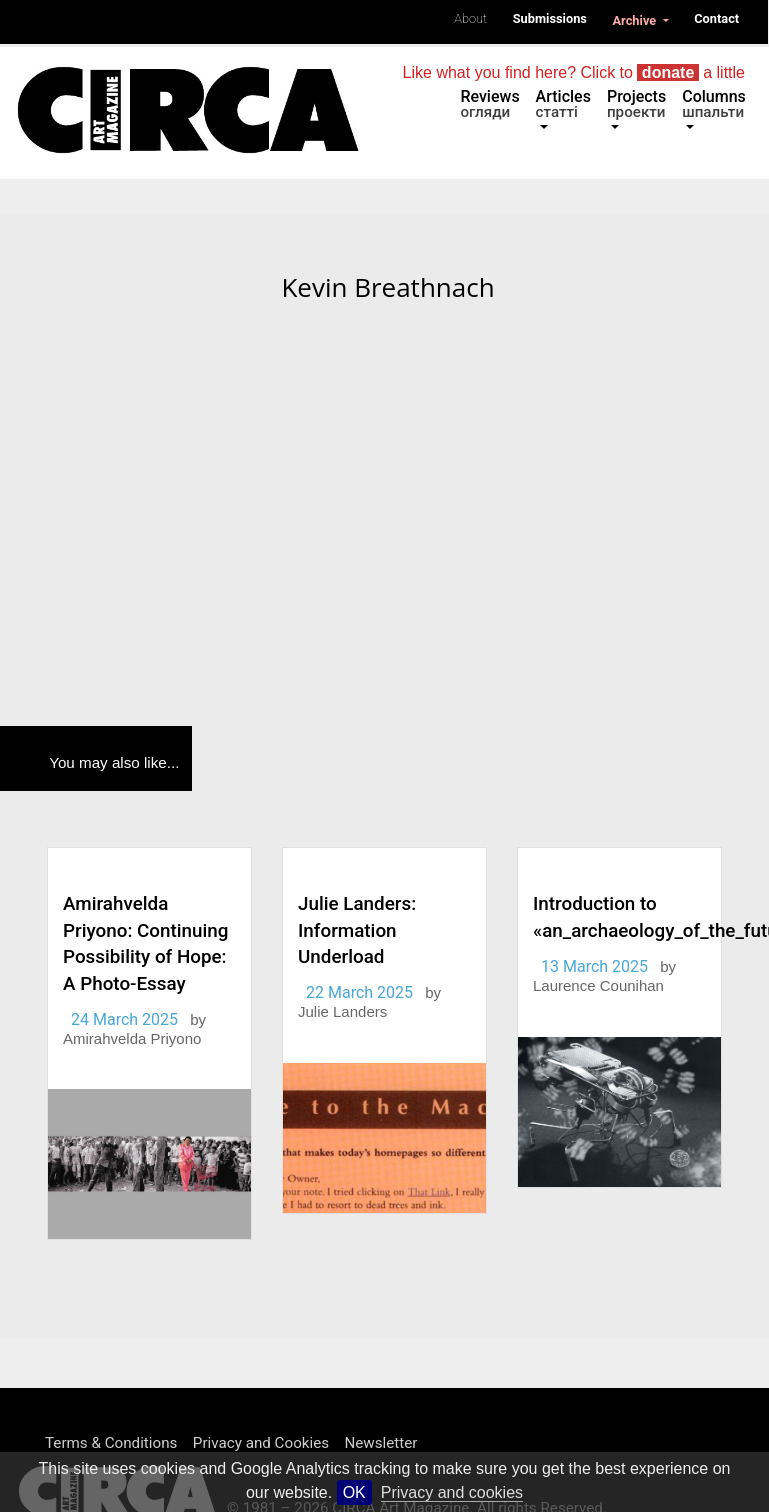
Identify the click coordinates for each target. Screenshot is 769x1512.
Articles (563, 104)
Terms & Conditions (111, 1443)
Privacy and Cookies (261, 1443)
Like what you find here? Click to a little (574, 72)
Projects (636, 104)
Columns (714, 104)
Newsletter (380, 1443)
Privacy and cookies (452, 1492)
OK (354, 1492)
